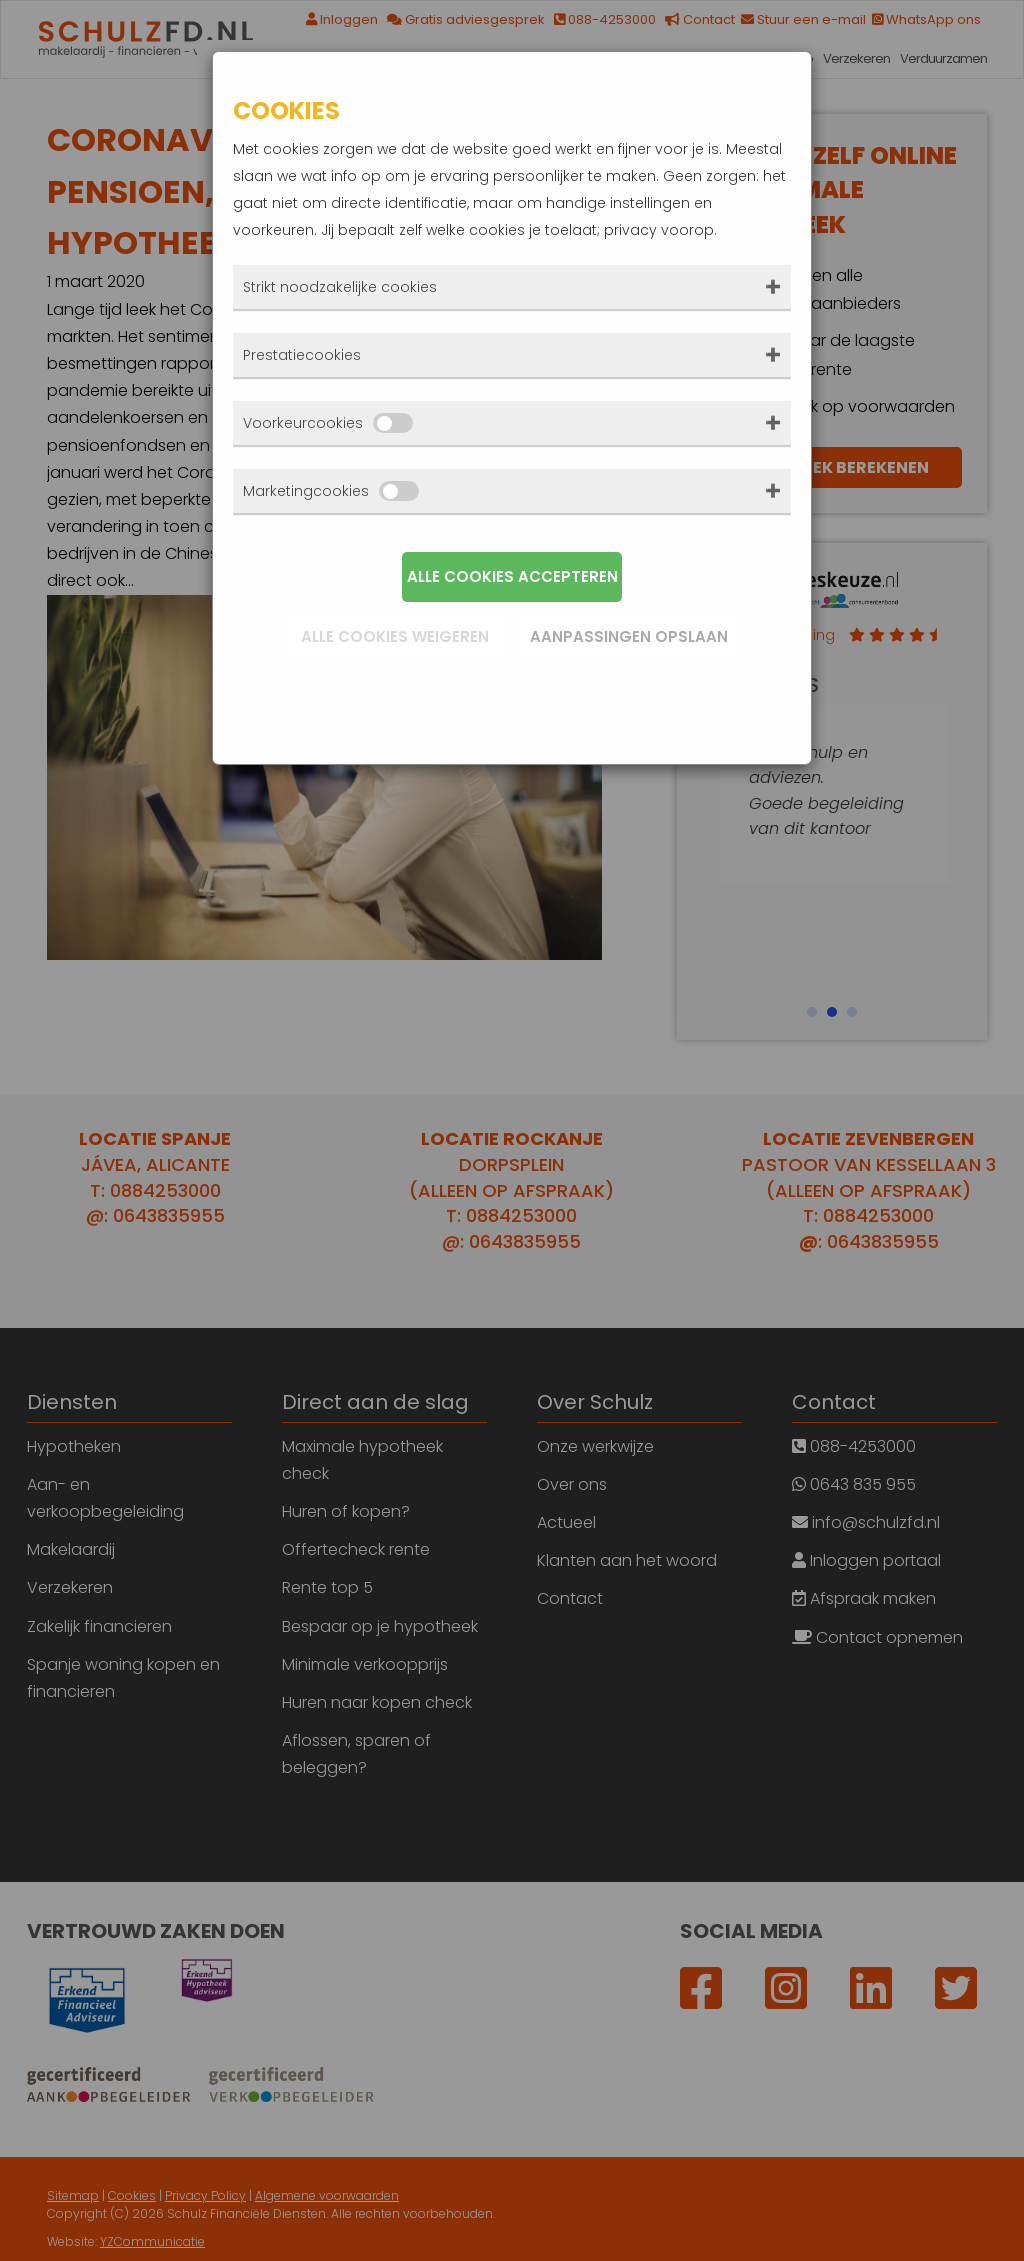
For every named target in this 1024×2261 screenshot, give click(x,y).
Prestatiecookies (302, 355)
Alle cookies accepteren (512, 576)
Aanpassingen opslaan (629, 636)
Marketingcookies (331, 491)
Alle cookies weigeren (395, 636)
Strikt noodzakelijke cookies (340, 287)
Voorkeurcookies (328, 423)
